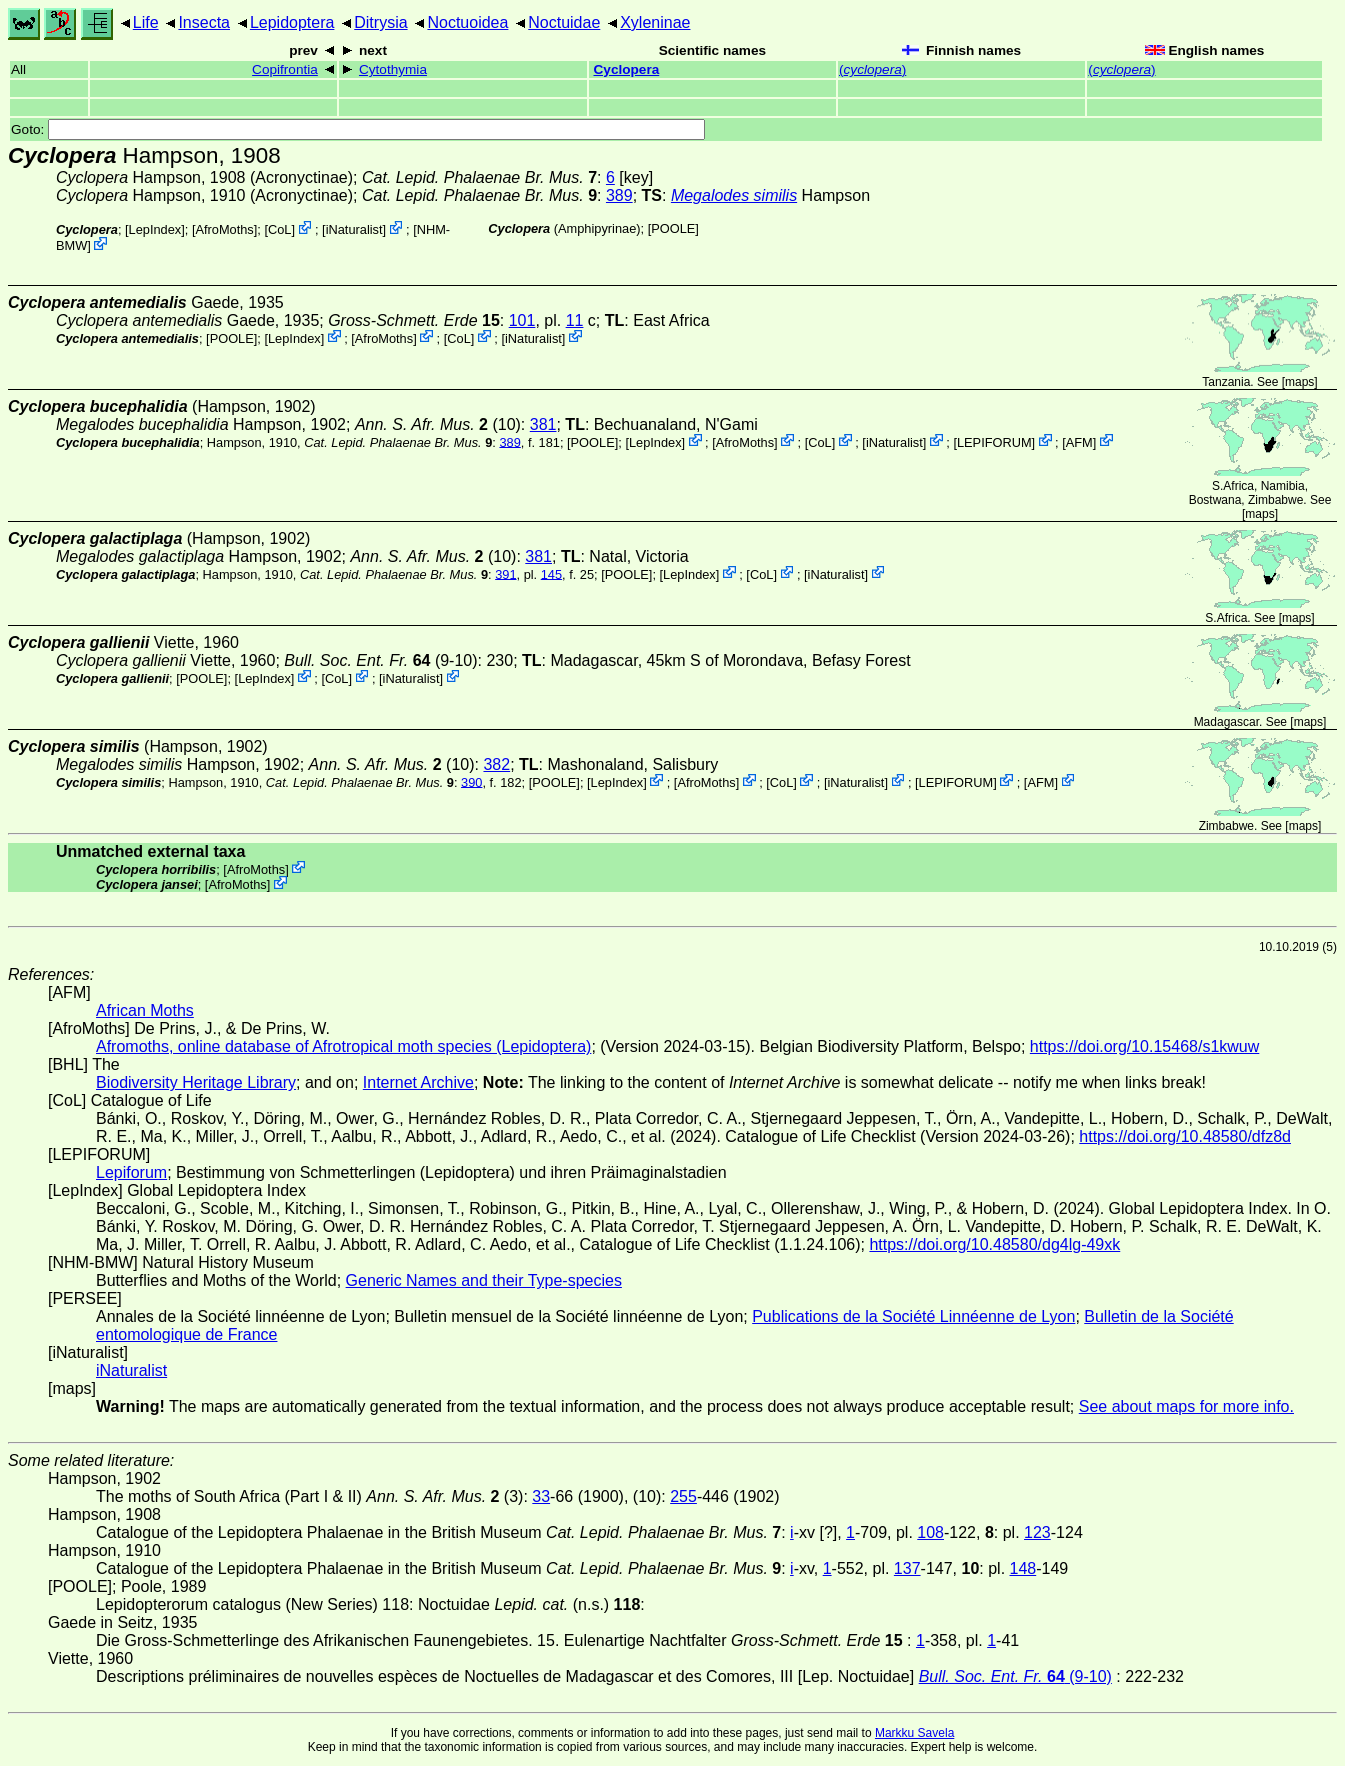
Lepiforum (131, 1172)
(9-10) (380, 660)
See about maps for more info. (1186, 1406)
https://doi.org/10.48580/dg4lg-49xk (994, 1244)
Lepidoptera (292, 22)
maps (1299, 382)
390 (471, 781)
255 (683, 1496)
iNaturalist (354, 229)
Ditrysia (380, 22)
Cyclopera (627, 69)
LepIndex (155, 229)
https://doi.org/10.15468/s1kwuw (1144, 1046)
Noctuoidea (467, 22)
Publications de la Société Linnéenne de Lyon (913, 1316)
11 (575, 320)
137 (907, 1568)
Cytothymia (393, 69)
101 (522, 320)
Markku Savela (914, 1733)
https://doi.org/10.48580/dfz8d (1185, 1136)
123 (1037, 1532)
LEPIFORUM (994, 441)
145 (551, 573)
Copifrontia (285, 69)
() (872, 69)
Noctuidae (564, 22)
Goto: (358, 129)
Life (146, 22)
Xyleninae (655, 22)
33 (541, 1496)
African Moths (145, 1010)
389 (619, 195)
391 (505, 573)
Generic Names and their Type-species (484, 1280)
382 (496, 764)
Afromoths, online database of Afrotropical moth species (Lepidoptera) (343, 1046)
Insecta (204, 22)
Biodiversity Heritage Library (196, 1082)
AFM (1079, 441)
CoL (279, 229)
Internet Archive (418, 1082)
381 (543, 424)
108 (930, 1532)
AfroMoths (224, 229)
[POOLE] (673, 228)
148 (1023, 1568)
